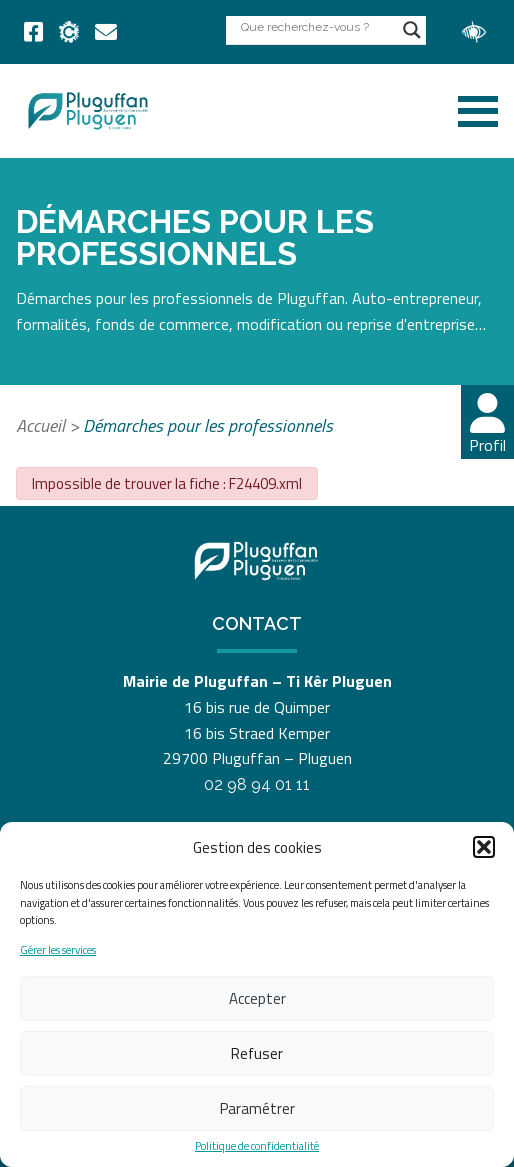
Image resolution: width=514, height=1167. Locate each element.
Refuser (257, 1053)
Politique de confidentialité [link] (257, 1146)
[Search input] (317, 26)
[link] (33, 32)
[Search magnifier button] (412, 30)
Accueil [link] (40, 425)
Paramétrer (257, 1108)
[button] (484, 847)
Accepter (257, 998)
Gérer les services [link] (58, 950)
